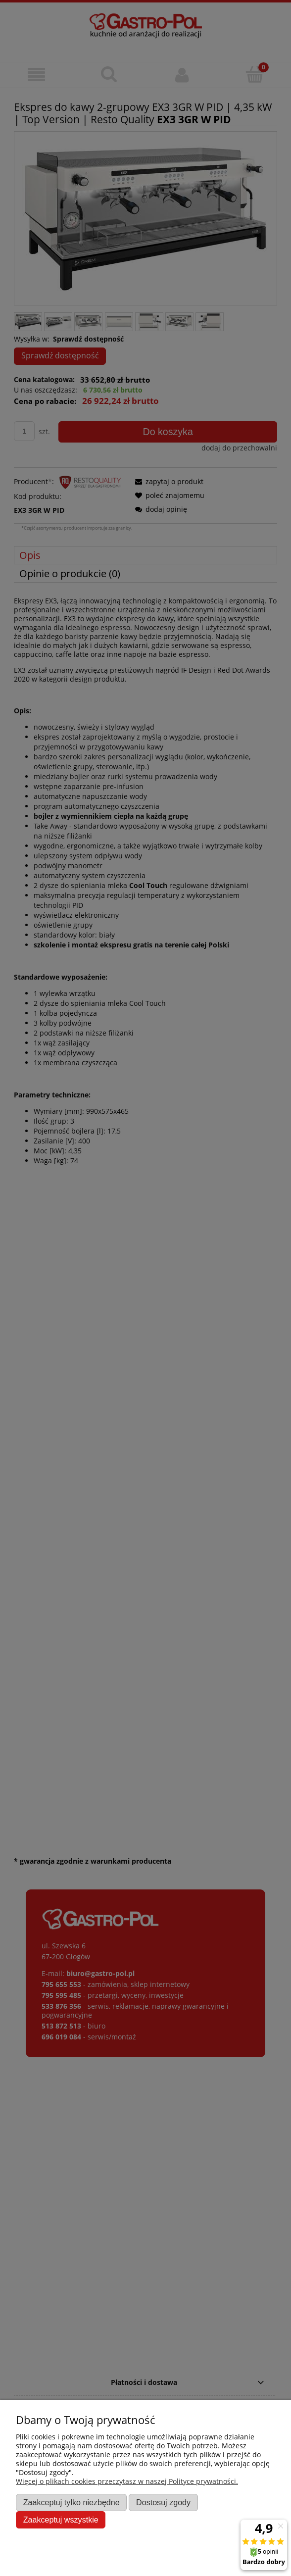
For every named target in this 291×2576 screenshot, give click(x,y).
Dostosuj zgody (163, 2502)
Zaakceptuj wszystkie (60, 2519)
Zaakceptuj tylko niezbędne (71, 2502)
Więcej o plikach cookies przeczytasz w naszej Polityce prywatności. (127, 2481)
